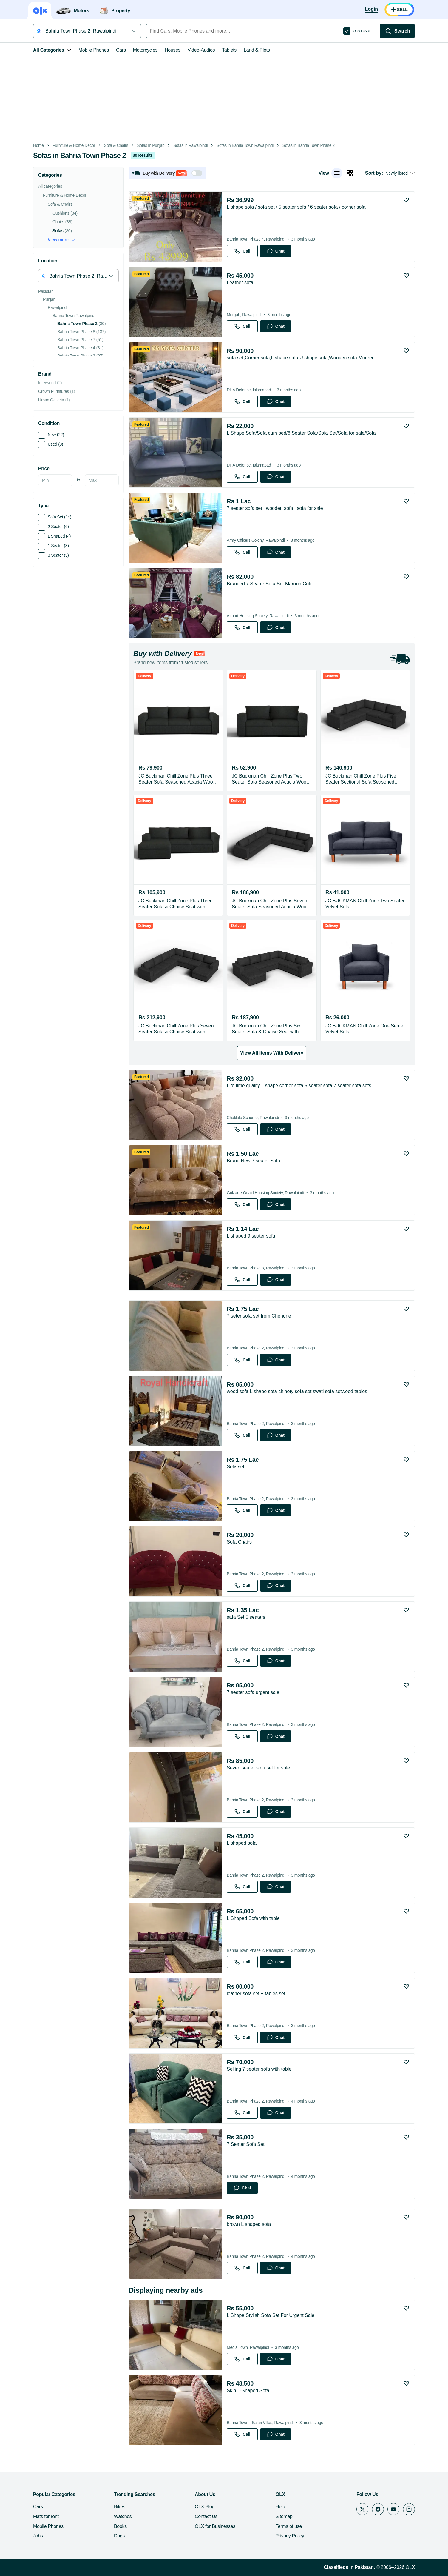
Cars (121, 50)
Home (38, 145)
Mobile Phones (93, 50)
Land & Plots (257, 50)
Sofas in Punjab (150, 145)
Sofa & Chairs (116, 145)
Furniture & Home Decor (73, 145)
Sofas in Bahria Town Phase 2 (308, 145)
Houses (172, 50)
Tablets (229, 50)
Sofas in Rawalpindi (190, 145)
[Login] (371, 10)
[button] (167, 173)
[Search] (397, 31)
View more (62, 239)
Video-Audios (201, 50)
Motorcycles (145, 50)
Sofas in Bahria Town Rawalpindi (245, 145)
